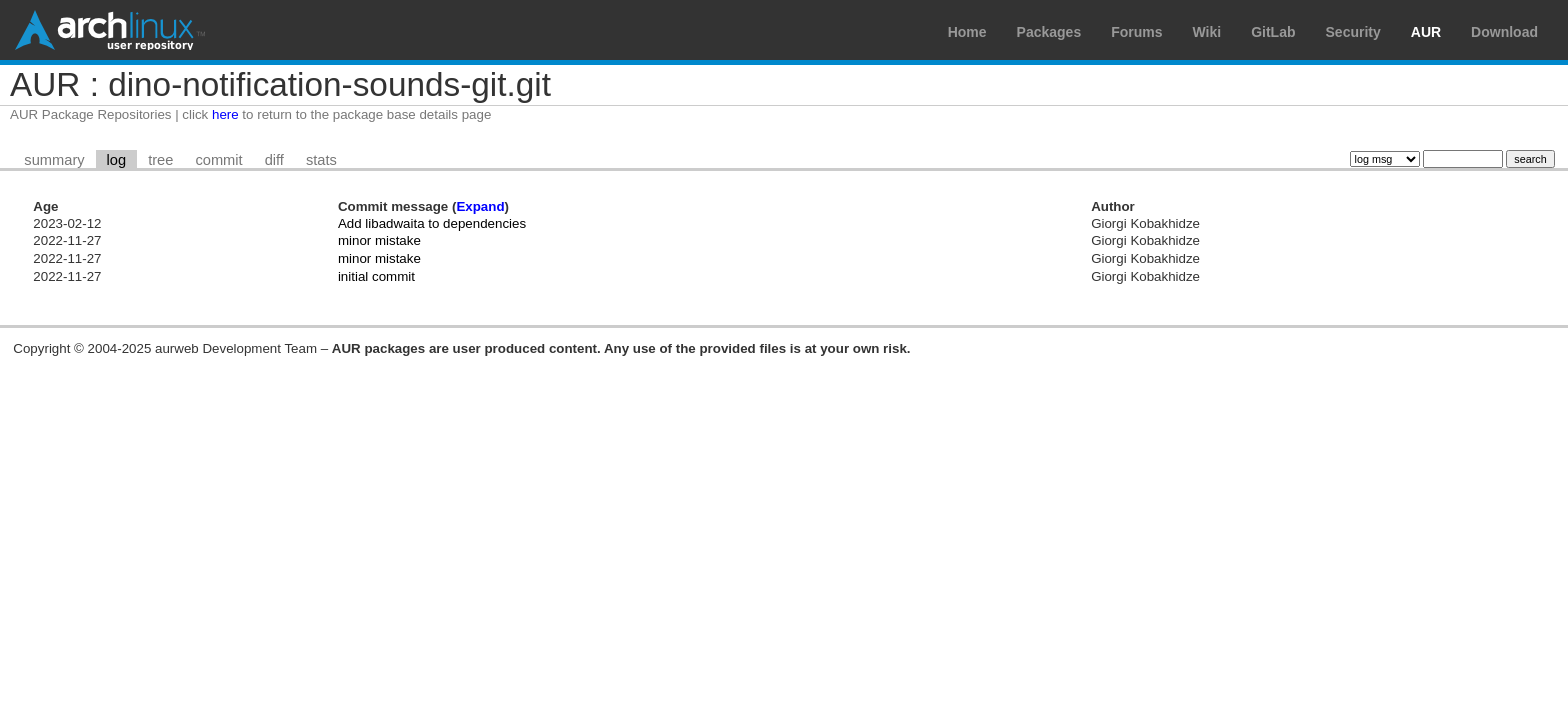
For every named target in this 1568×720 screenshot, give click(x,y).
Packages (1049, 32)
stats (321, 160)
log (117, 160)
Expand (480, 206)
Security (1353, 32)
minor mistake (379, 240)
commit (218, 160)
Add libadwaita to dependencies (432, 223)
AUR (1426, 32)
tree (160, 160)
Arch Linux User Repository (110, 30)
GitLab (1273, 32)
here (225, 114)
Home (967, 32)
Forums (1136, 32)
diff (274, 160)
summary (54, 160)
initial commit (376, 276)
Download (1504, 32)
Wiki (1207, 32)
